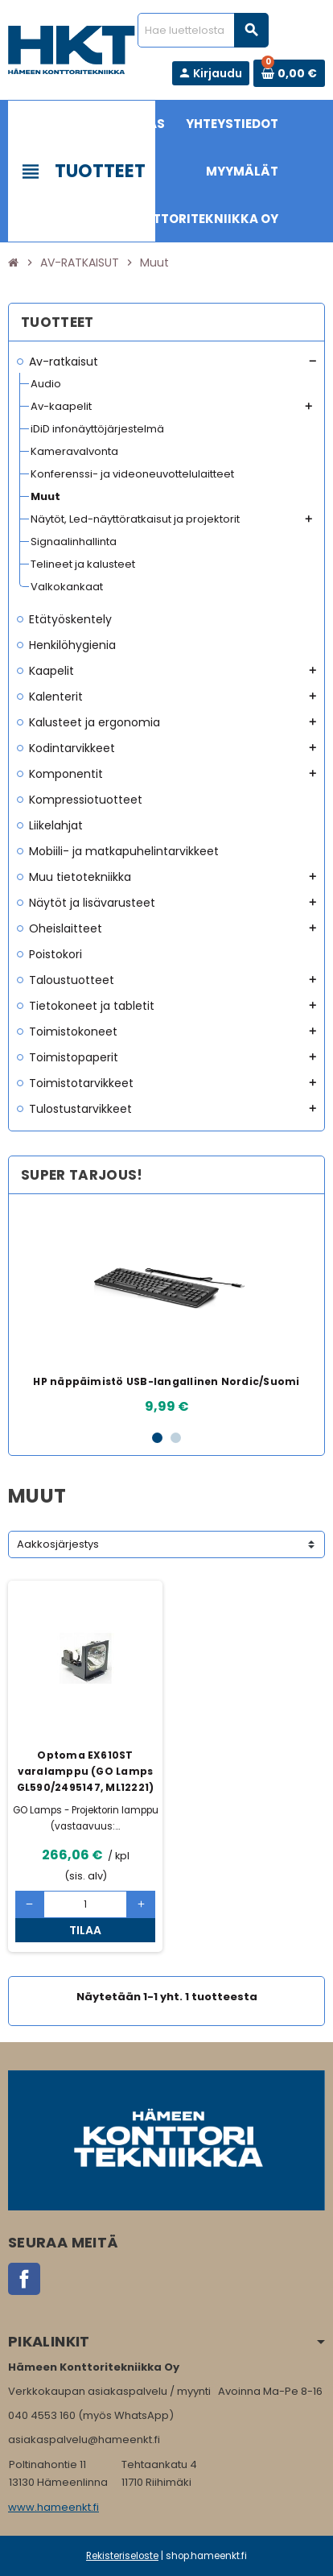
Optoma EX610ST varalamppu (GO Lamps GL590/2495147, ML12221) (85, 1771)
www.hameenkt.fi (53, 2507)
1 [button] (157, 1438)
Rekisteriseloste (122, 2555)
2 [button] (176, 1438)
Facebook (24, 2279)
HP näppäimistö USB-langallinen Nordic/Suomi (166, 1381)
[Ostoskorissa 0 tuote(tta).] (289, 73)
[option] (166, 1311)
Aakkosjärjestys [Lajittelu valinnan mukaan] (58, 1544)
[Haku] (203, 30)
